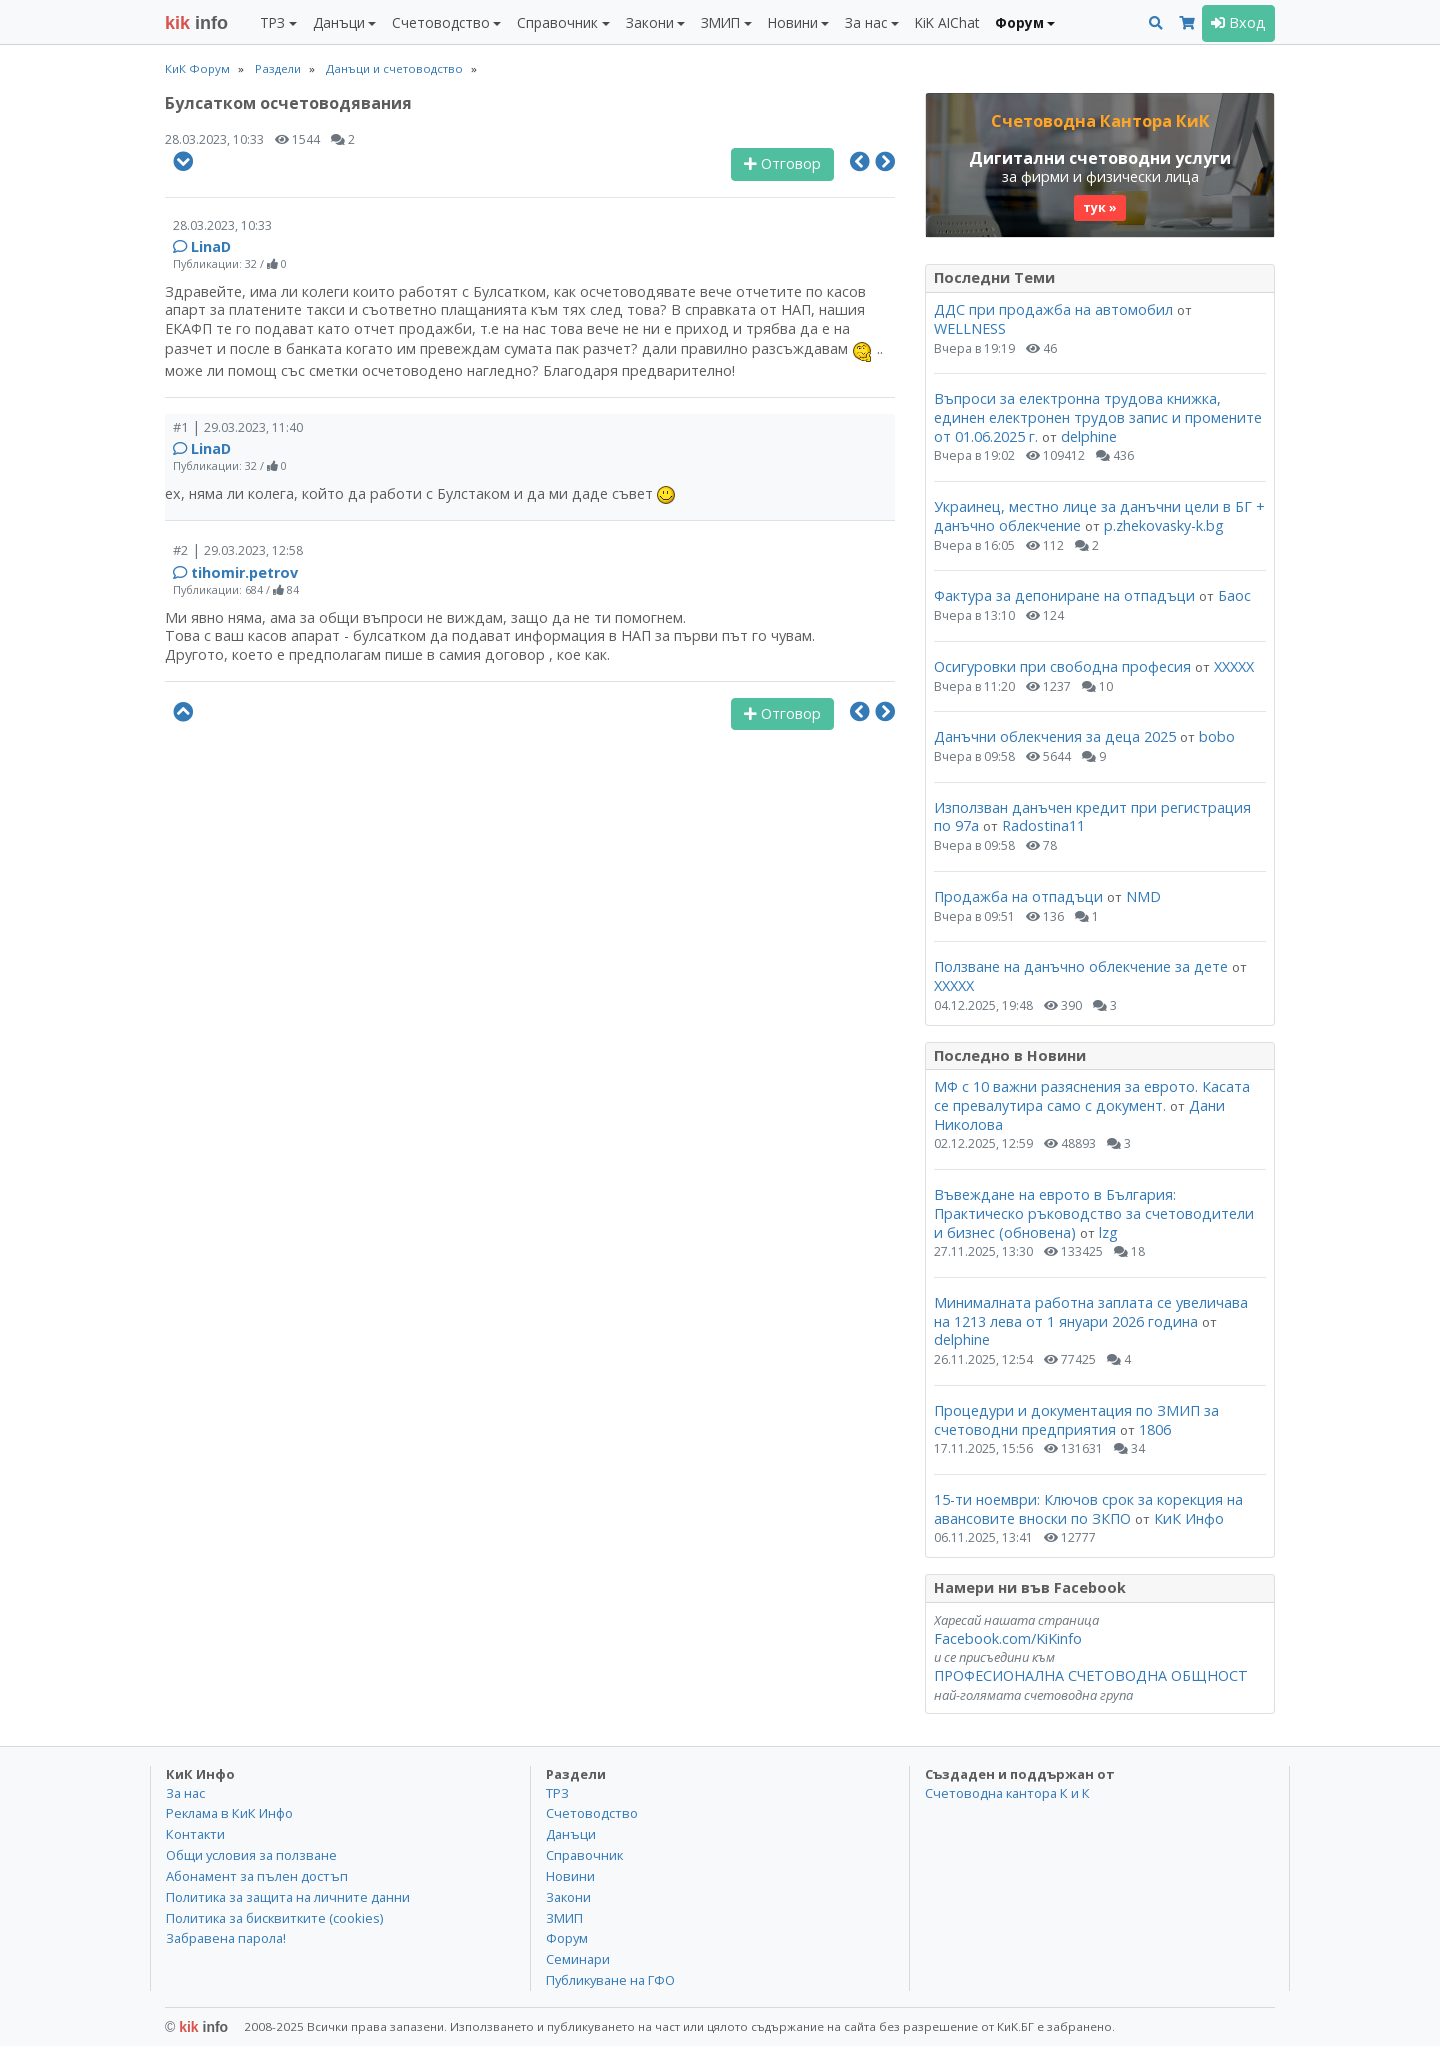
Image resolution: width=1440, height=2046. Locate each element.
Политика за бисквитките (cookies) (274, 1918)
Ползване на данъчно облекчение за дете (1081, 966)
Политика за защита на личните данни (288, 1897)
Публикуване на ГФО (610, 1980)
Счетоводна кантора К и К (1007, 1793)
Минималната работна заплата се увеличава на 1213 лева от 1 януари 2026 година (1091, 1312)
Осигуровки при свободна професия (1062, 666)
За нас (185, 1793)
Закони (568, 1897)
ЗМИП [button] (720, 22)
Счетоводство (592, 1813)
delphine (1089, 436)
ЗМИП (564, 1918)
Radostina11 (1043, 825)
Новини (570, 1876)
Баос (1234, 595)
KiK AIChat (947, 22)
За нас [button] (866, 22)
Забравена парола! (226, 1938)
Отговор (782, 163)
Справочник (584, 1855)
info (196, 23)
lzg (1108, 1232)
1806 (1155, 1429)
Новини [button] (793, 22)
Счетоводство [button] (441, 22)
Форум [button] (1019, 22)
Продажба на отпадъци (1018, 896)
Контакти (195, 1834)
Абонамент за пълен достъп (257, 1876)
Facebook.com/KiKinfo (1008, 1638)
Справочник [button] (557, 22)
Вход (1238, 22)
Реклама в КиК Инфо (229, 1813)
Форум (567, 1938)
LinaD (211, 246)
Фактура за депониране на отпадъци (1064, 595)
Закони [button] (650, 22)
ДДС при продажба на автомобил (1053, 309)
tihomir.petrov (244, 572)
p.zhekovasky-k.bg (1164, 525)
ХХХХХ (1234, 666)
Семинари (578, 1959)
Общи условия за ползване (251, 1855)
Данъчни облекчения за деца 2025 (1055, 736)
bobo (1217, 736)
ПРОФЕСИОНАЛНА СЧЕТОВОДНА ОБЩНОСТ (1091, 1675)
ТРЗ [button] (272, 22)
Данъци (571, 1834)
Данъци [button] (339, 22)
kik (196, 2027)
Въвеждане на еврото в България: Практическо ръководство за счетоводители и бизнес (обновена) (1094, 1213)
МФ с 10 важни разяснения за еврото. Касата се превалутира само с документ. (1092, 1096)
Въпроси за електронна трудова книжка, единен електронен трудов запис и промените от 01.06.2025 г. (1098, 417)
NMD (1143, 896)
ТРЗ (557, 1793)
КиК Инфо (1189, 1518)
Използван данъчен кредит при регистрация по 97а (1092, 817)
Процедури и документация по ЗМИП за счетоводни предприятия (1076, 1420)
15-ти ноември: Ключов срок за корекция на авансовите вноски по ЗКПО (1088, 1509)
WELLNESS (970, 328)
